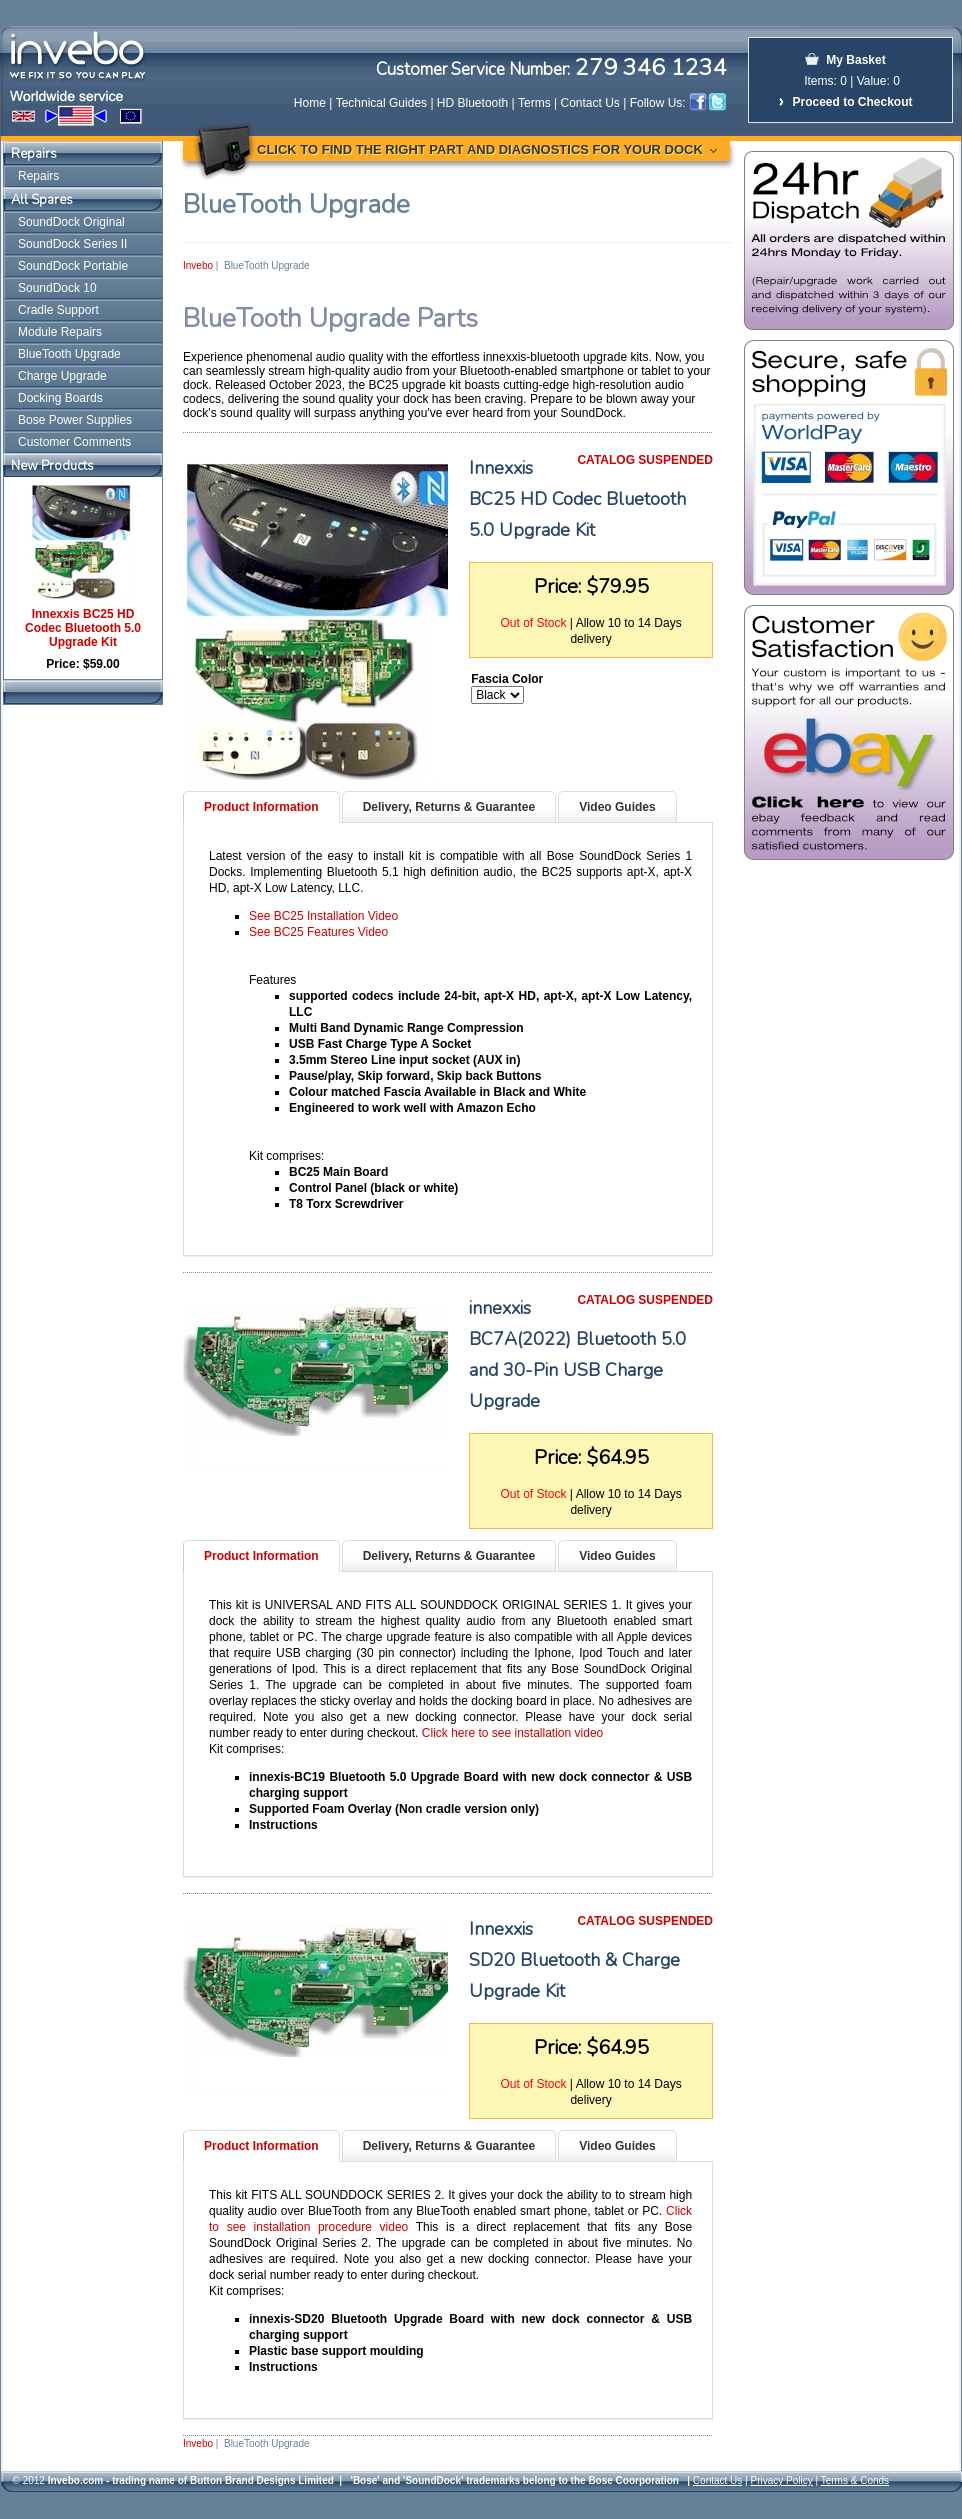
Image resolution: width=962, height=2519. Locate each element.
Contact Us (590, 103)
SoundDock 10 (57, 288)
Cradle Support (58, 310)
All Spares (42, 200)
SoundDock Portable (73, 266)
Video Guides (617, 807)
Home (310, 103)
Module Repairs (60, 332)
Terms (534, 103)
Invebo (198, 265)
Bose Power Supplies (75, 420)
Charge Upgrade (62, 376)
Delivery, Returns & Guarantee (449, 807)
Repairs (34, 154)
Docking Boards (60, 398)
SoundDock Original (71, 222)
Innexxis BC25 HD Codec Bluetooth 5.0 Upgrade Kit (83, 628)
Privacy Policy (781, 2480)
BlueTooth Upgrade (69, 354)
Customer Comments (74, 442)
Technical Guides (381, 103)
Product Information (261, 807)
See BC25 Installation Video (323, 916)
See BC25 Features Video (318, 932)
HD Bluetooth (472, 103)
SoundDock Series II (72, 244)
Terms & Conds (855, 2480)
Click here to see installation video (512, 1733)
